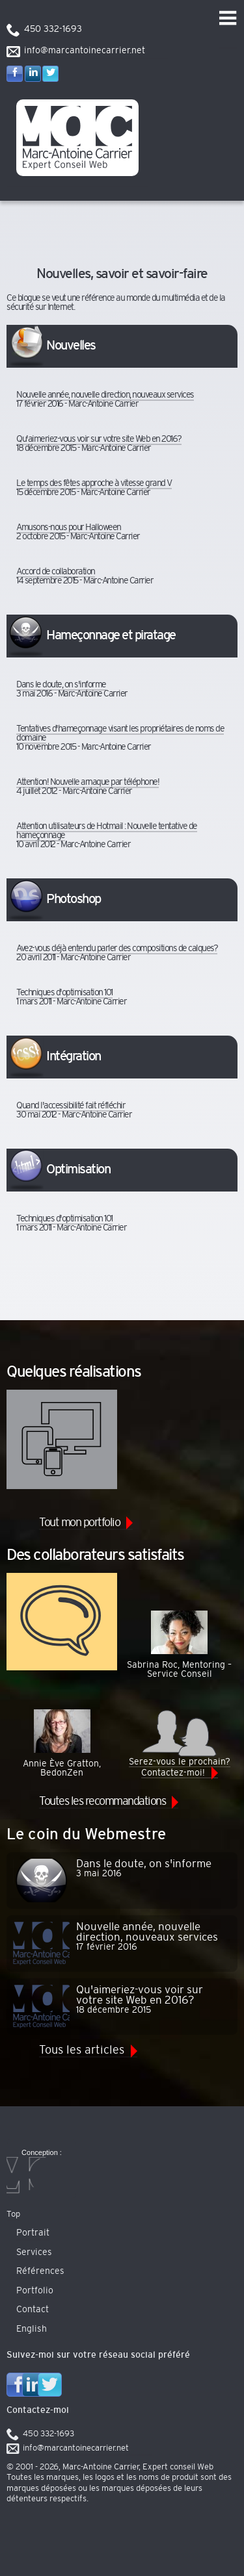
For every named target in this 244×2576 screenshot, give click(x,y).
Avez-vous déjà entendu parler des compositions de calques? (116, 948)
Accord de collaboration (55, 571)
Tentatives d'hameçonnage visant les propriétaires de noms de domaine (120, 733)
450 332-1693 (53, 29)
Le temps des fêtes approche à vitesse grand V (94, 483)
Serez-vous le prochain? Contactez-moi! (179, 1743)
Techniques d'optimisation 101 (64, 992)
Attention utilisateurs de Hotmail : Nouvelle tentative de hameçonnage (106, 831)
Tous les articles (81, 2050)
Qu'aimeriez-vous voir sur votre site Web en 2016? (99, 439)
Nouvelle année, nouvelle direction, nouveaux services (105, 395)
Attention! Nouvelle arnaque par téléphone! (87, 782)
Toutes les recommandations (102, 1801)
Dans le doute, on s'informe (61, 684)
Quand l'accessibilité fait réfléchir (70, 1105)
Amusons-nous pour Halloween (68, 527)
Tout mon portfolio (79, 1523)
